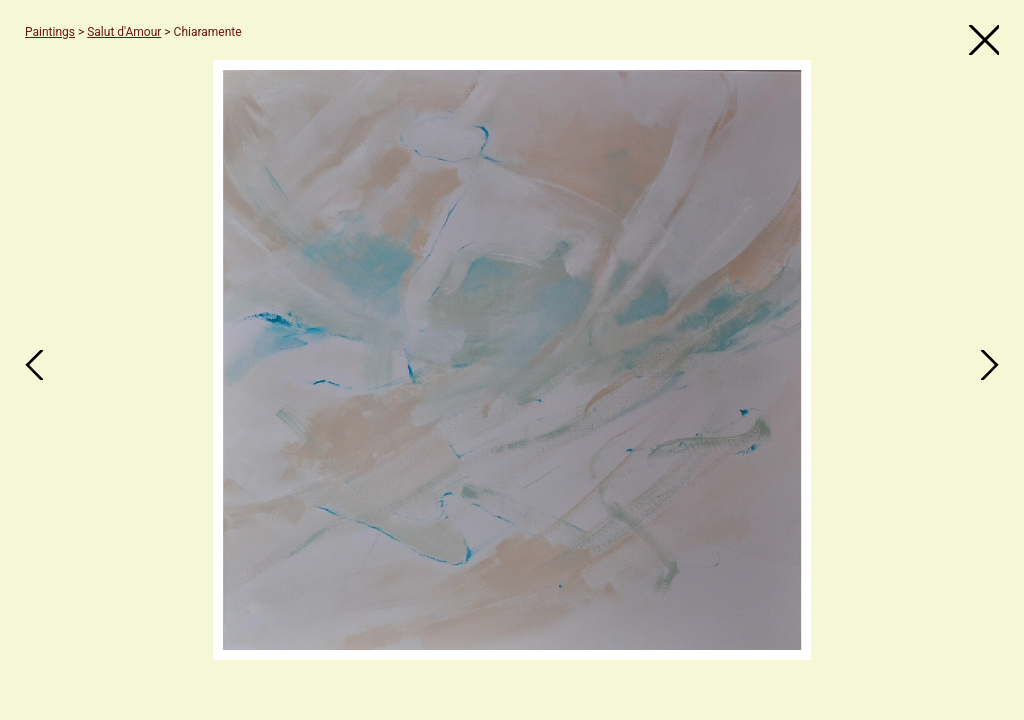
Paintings (50, 32)
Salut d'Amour (124, 32)
